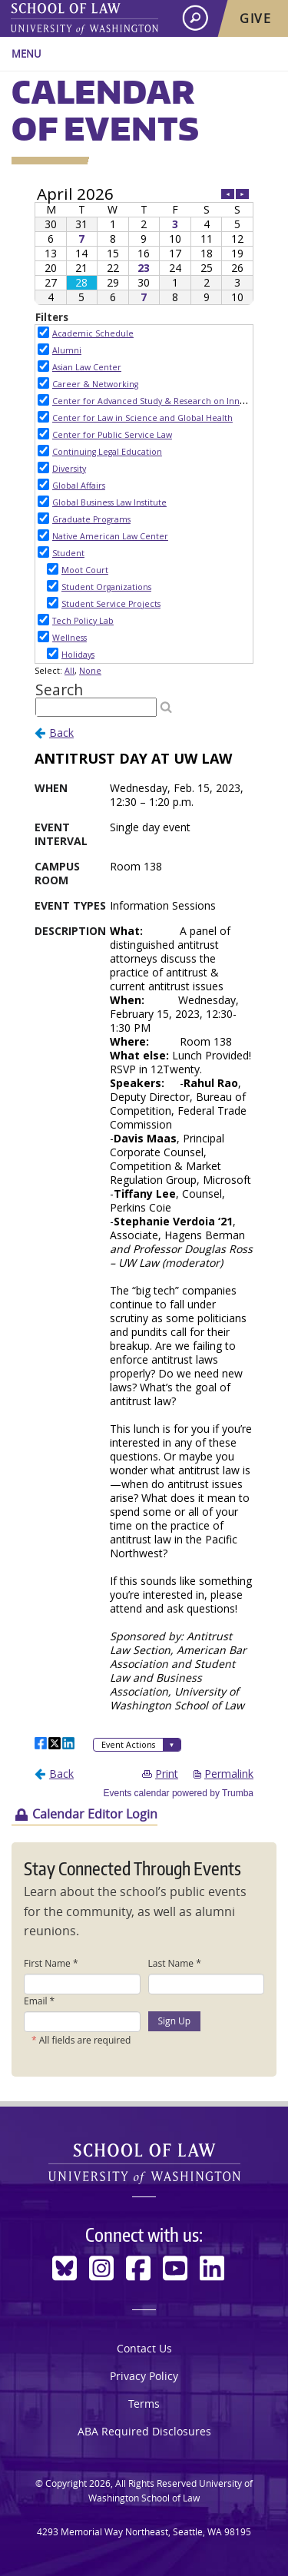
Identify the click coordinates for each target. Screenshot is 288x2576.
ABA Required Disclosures (144, 2431)
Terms (144, 2403)
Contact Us (144, 2348)
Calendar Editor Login (94, 1813)
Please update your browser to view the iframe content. (144, 245)
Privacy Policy (144, 2376)
